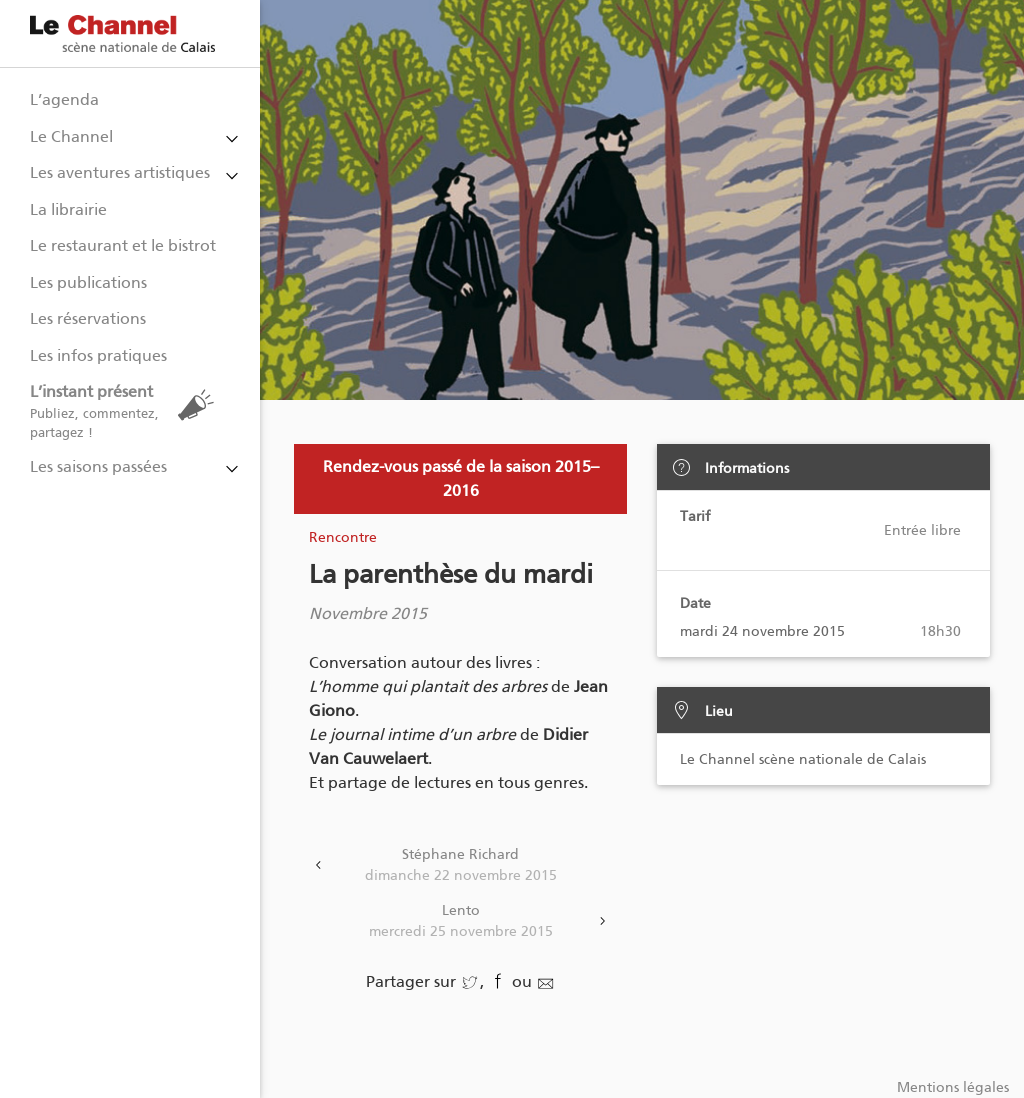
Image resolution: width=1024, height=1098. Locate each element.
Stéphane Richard (460, 866)
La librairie (68, 209)
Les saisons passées (98, 466)
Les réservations (88, 318)
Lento (460, 922)
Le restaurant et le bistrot (123, 245)
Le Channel (71, 136)
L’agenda (64, 99)
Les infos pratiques (98, 355)
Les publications (88, 282)
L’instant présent (127, 411)
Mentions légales (953, 1087)
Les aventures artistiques (120, 172)
